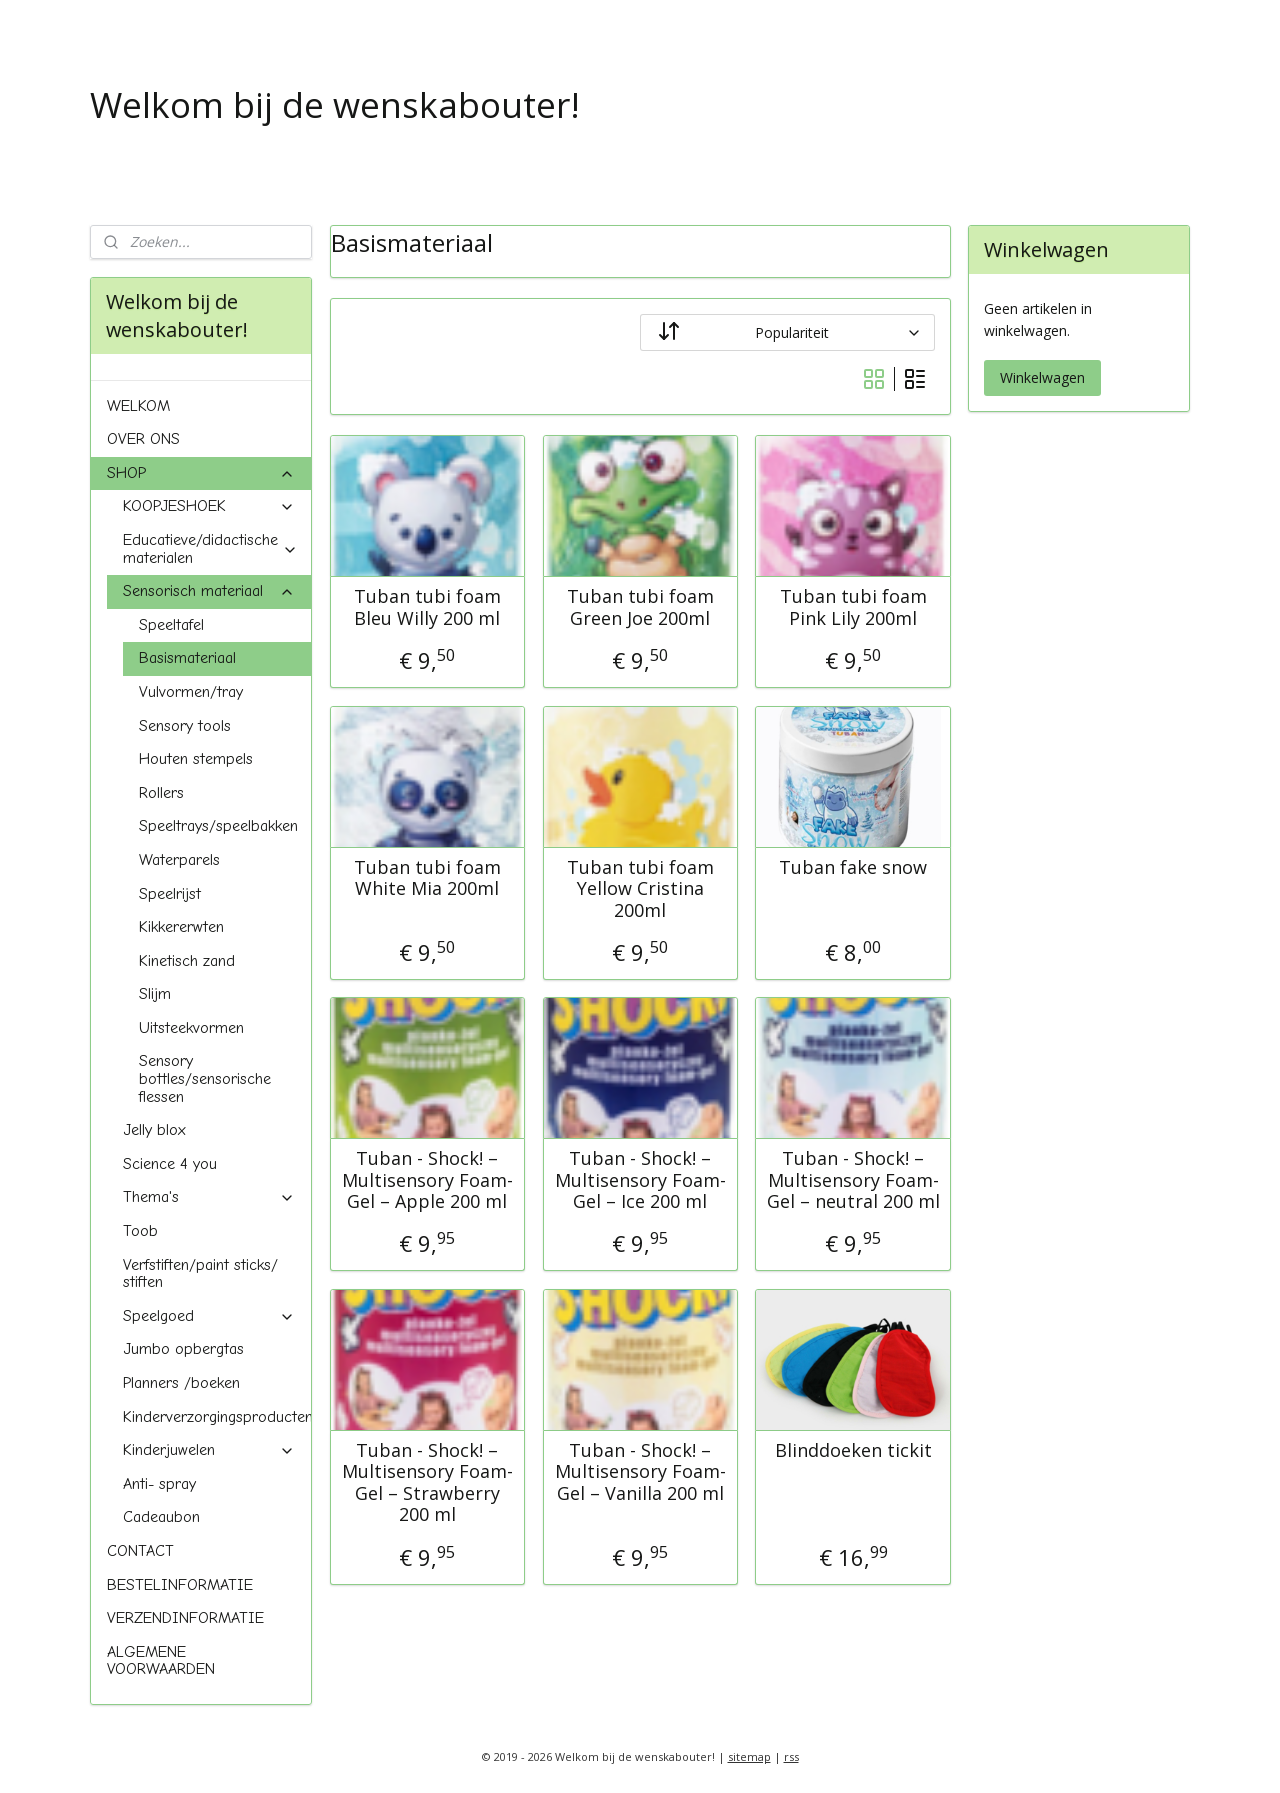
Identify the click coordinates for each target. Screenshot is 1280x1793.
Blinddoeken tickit (852, 1450)
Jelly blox (154, 1130)
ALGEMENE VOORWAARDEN (161, 1661)
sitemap (749, 1756)
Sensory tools (185, 726)
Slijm (155, 994)
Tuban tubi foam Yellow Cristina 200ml (639, 888)
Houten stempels (196, 759)
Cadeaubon (161, 1517)
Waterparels (179, 860)
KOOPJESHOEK (209, 506)
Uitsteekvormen (191, 1028)
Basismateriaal (187, 658)
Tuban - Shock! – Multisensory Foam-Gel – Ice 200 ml (639, 1180)
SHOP (201, 473)
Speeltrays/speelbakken (218, 826)
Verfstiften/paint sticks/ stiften (200, 1274)
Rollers (161, 793)
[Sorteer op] (787, 332)
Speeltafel (171, 625)
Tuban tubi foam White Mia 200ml (427, 877)
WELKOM (138, 406)
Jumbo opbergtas (183, 1349)
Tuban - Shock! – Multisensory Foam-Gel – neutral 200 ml (852, 1180)
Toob (140, 1231)
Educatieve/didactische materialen (210, 549)
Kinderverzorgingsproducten (217, 1417)
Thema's (209, 1197)
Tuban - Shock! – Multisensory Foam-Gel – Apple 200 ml (427, 1180)
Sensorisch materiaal (209, 591)
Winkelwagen (1042, 377)
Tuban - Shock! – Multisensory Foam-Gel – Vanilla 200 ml (639, 1471)
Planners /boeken (181, 1383)
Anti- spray (159, 1484)
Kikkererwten (181, 927)
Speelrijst (170, 894)
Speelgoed (209, 1316)
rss (791, 1756)
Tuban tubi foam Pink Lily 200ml (852, 607)
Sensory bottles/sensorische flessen (205, 1078)
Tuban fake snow (853, 867)
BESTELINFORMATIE (180, 1585)
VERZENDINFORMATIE (185, 1618)
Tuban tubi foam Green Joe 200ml (639, 607)
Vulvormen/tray (191, 692)
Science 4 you (170, 1164)
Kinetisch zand (187, 961)
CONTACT (140, 1551)
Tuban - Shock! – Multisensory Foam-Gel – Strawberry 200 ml (427, 1482)
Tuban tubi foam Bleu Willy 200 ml (427, 607)
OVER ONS (143, 439)
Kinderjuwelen (209, 1450)
